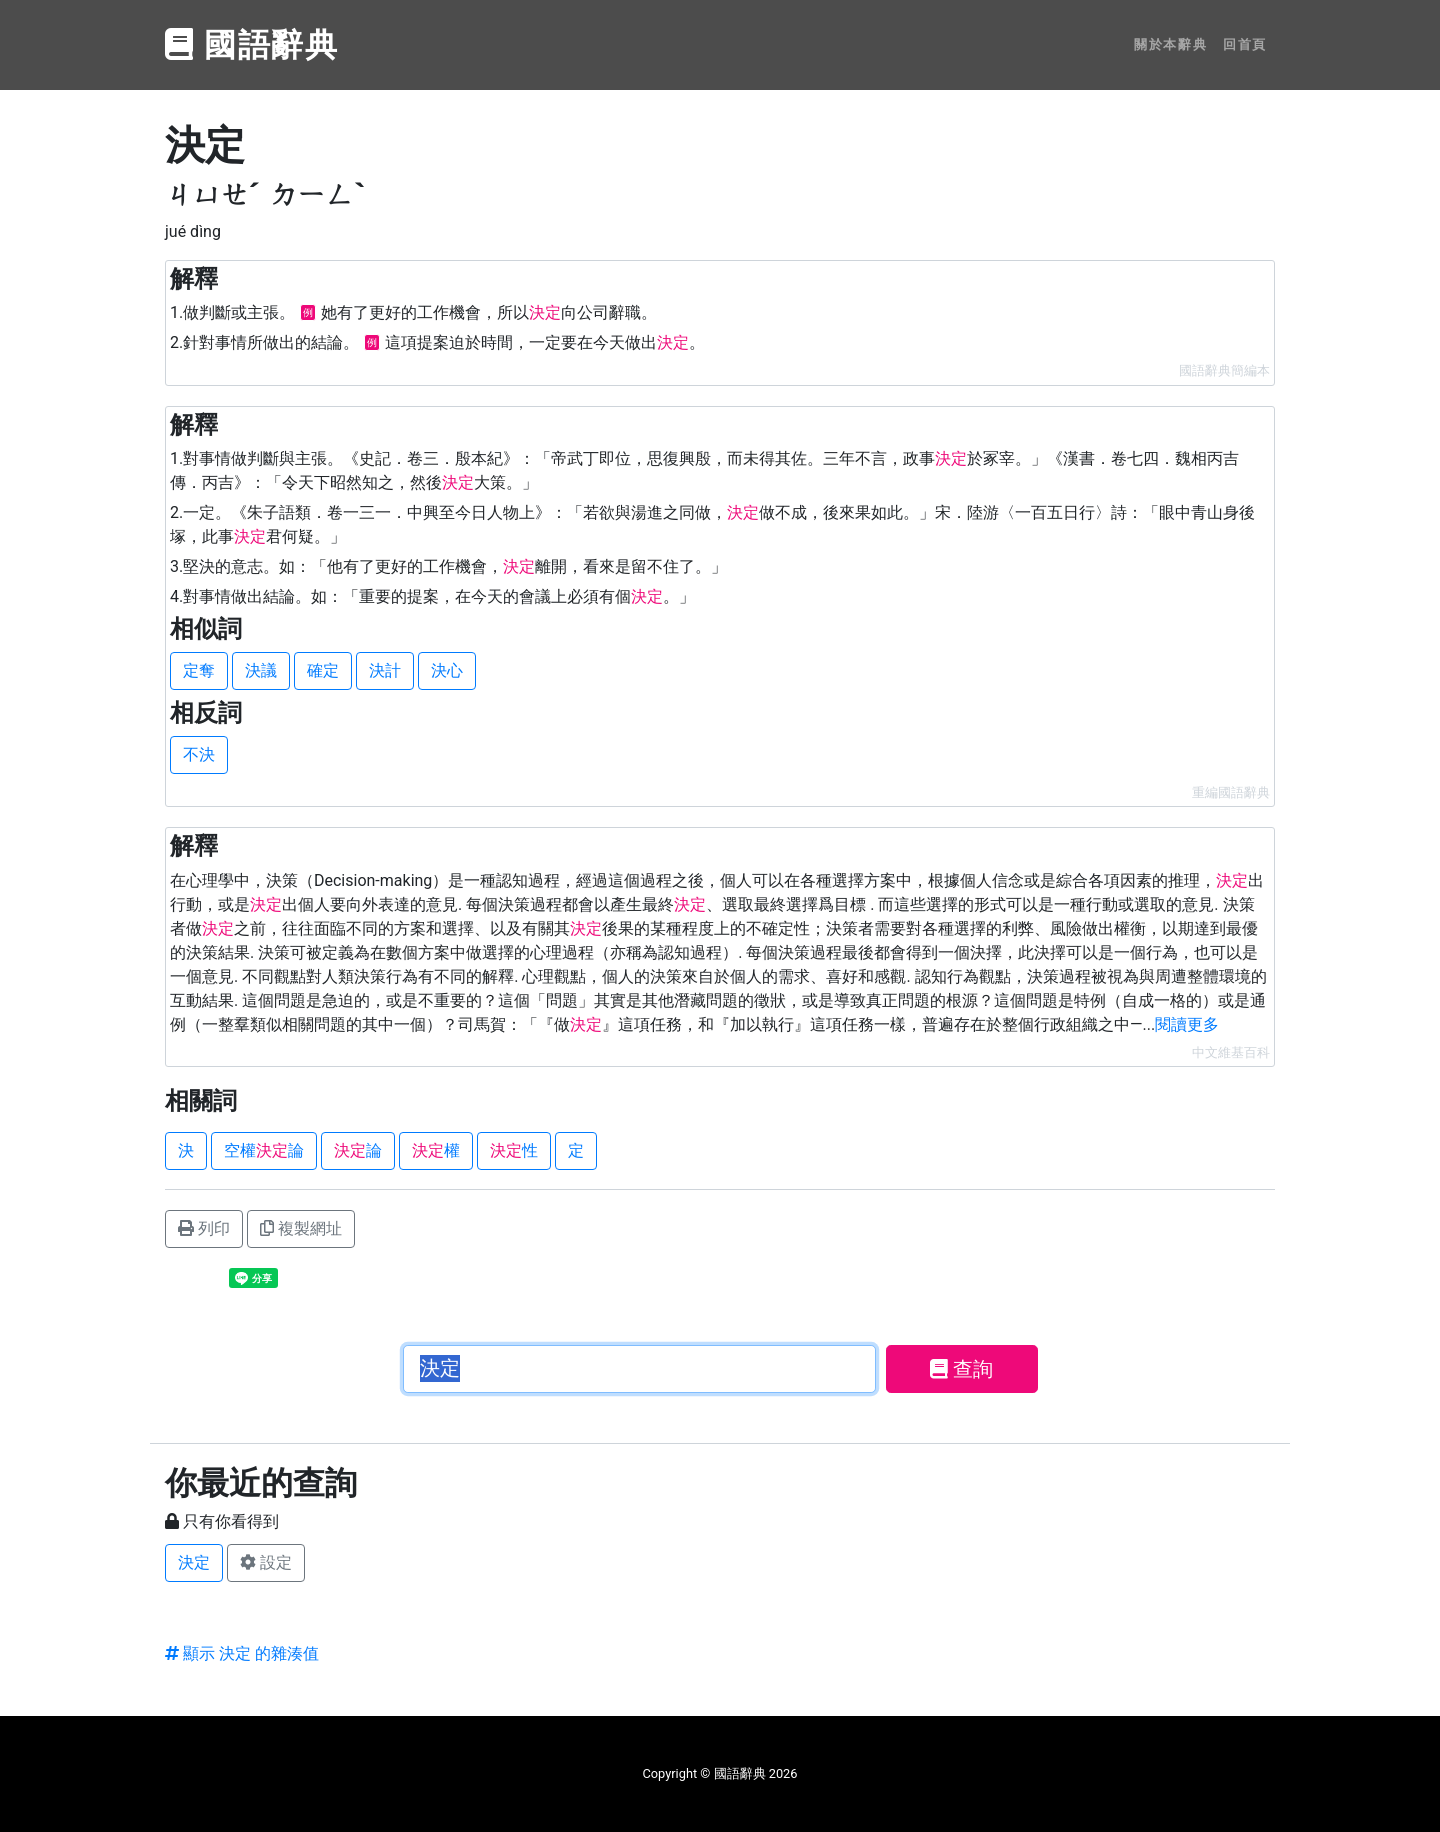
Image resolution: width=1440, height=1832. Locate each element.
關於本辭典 (1170, 44)
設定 (266, 1562)
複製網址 (301, 1228)
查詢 (961, 1369)
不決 (199, 754)
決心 (447, 670)
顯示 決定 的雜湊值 (242, 1653)
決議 (261, 670)
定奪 (199, 670)
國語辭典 (252, 45)
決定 (194, 1562)
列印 (204, 1228)
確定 (323, 670)
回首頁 (1245, 44)
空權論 (264, 1150)
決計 (385, 670)
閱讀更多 (1187, 1024)
